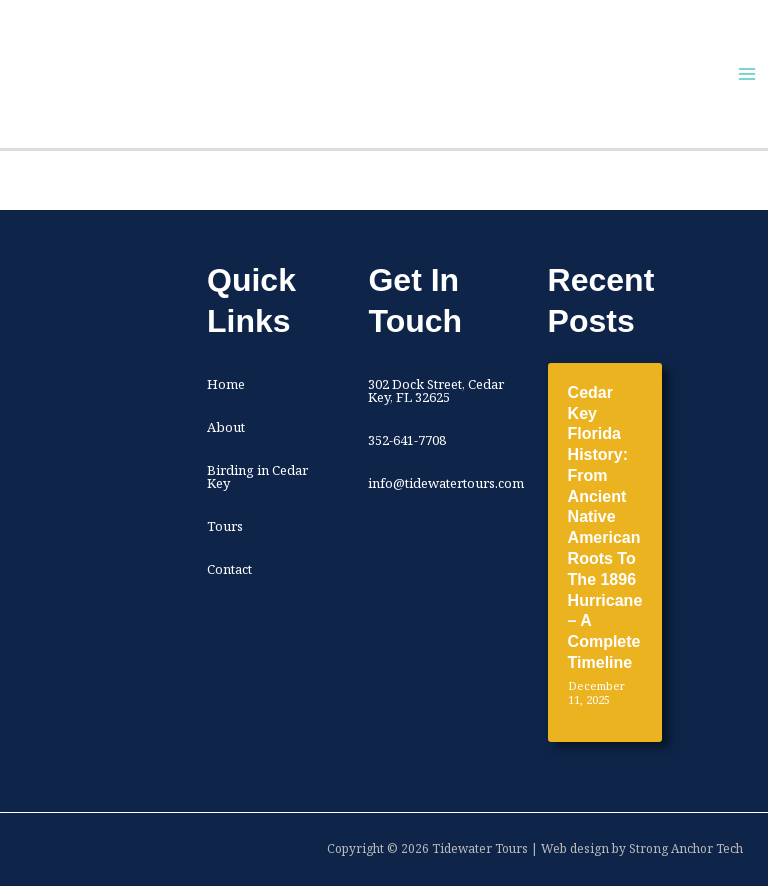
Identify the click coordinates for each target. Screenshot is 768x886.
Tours (225, 526)
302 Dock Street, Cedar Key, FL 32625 (436, 390)
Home (226, 384)
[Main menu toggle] (747, 74)
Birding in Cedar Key (257, 476)
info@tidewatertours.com (446, 483)
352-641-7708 (407, 440)
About (226, 427)
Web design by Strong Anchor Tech (642, 848)
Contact (229, 569)
